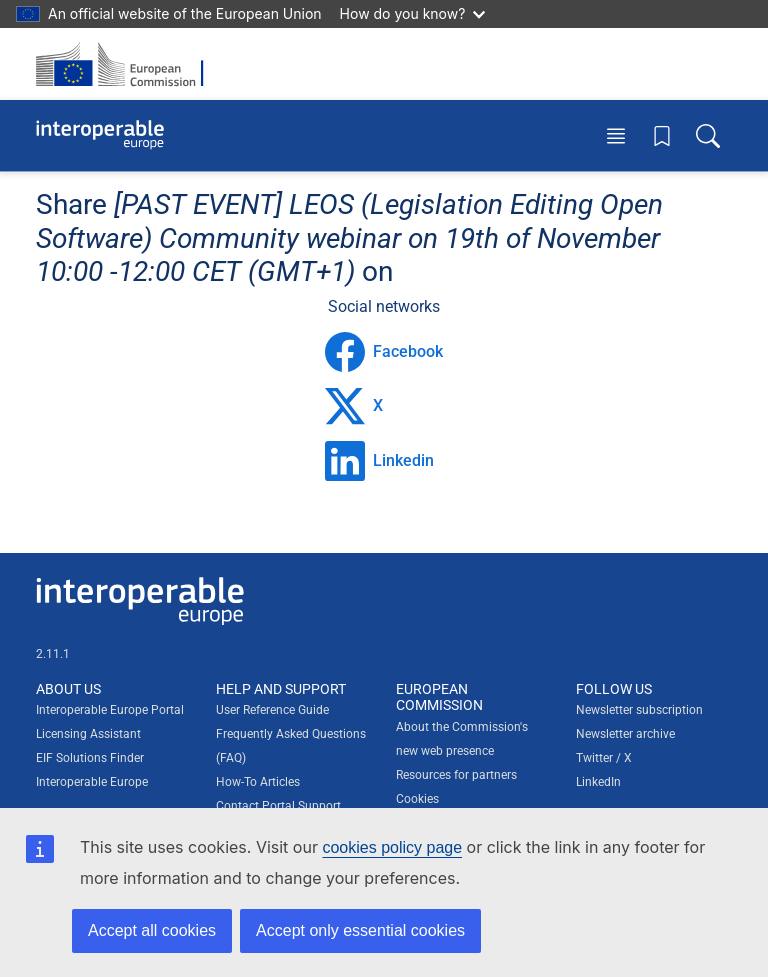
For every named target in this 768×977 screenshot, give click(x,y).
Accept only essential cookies (360, 930)
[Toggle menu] (616, 135)
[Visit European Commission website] (126, 64)
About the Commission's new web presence (462, 739)
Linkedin (379, 461)
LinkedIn (598, 782)
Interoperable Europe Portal (110, 710)
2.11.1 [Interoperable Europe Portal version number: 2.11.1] (53, 654)
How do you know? (413, 13)
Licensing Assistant (88, 734)
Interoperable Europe (92, 782)
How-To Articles (258, 782)
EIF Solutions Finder (90, 758)
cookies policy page (392, 847)
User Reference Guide (272, 710)
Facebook (384, 352)
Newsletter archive (625, 734)
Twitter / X (604, 758)
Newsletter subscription (639, 710)
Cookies (417, 799)
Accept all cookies (152, 930)
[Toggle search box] (708, 135)
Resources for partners (456, 775)
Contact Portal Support (278, 806)
